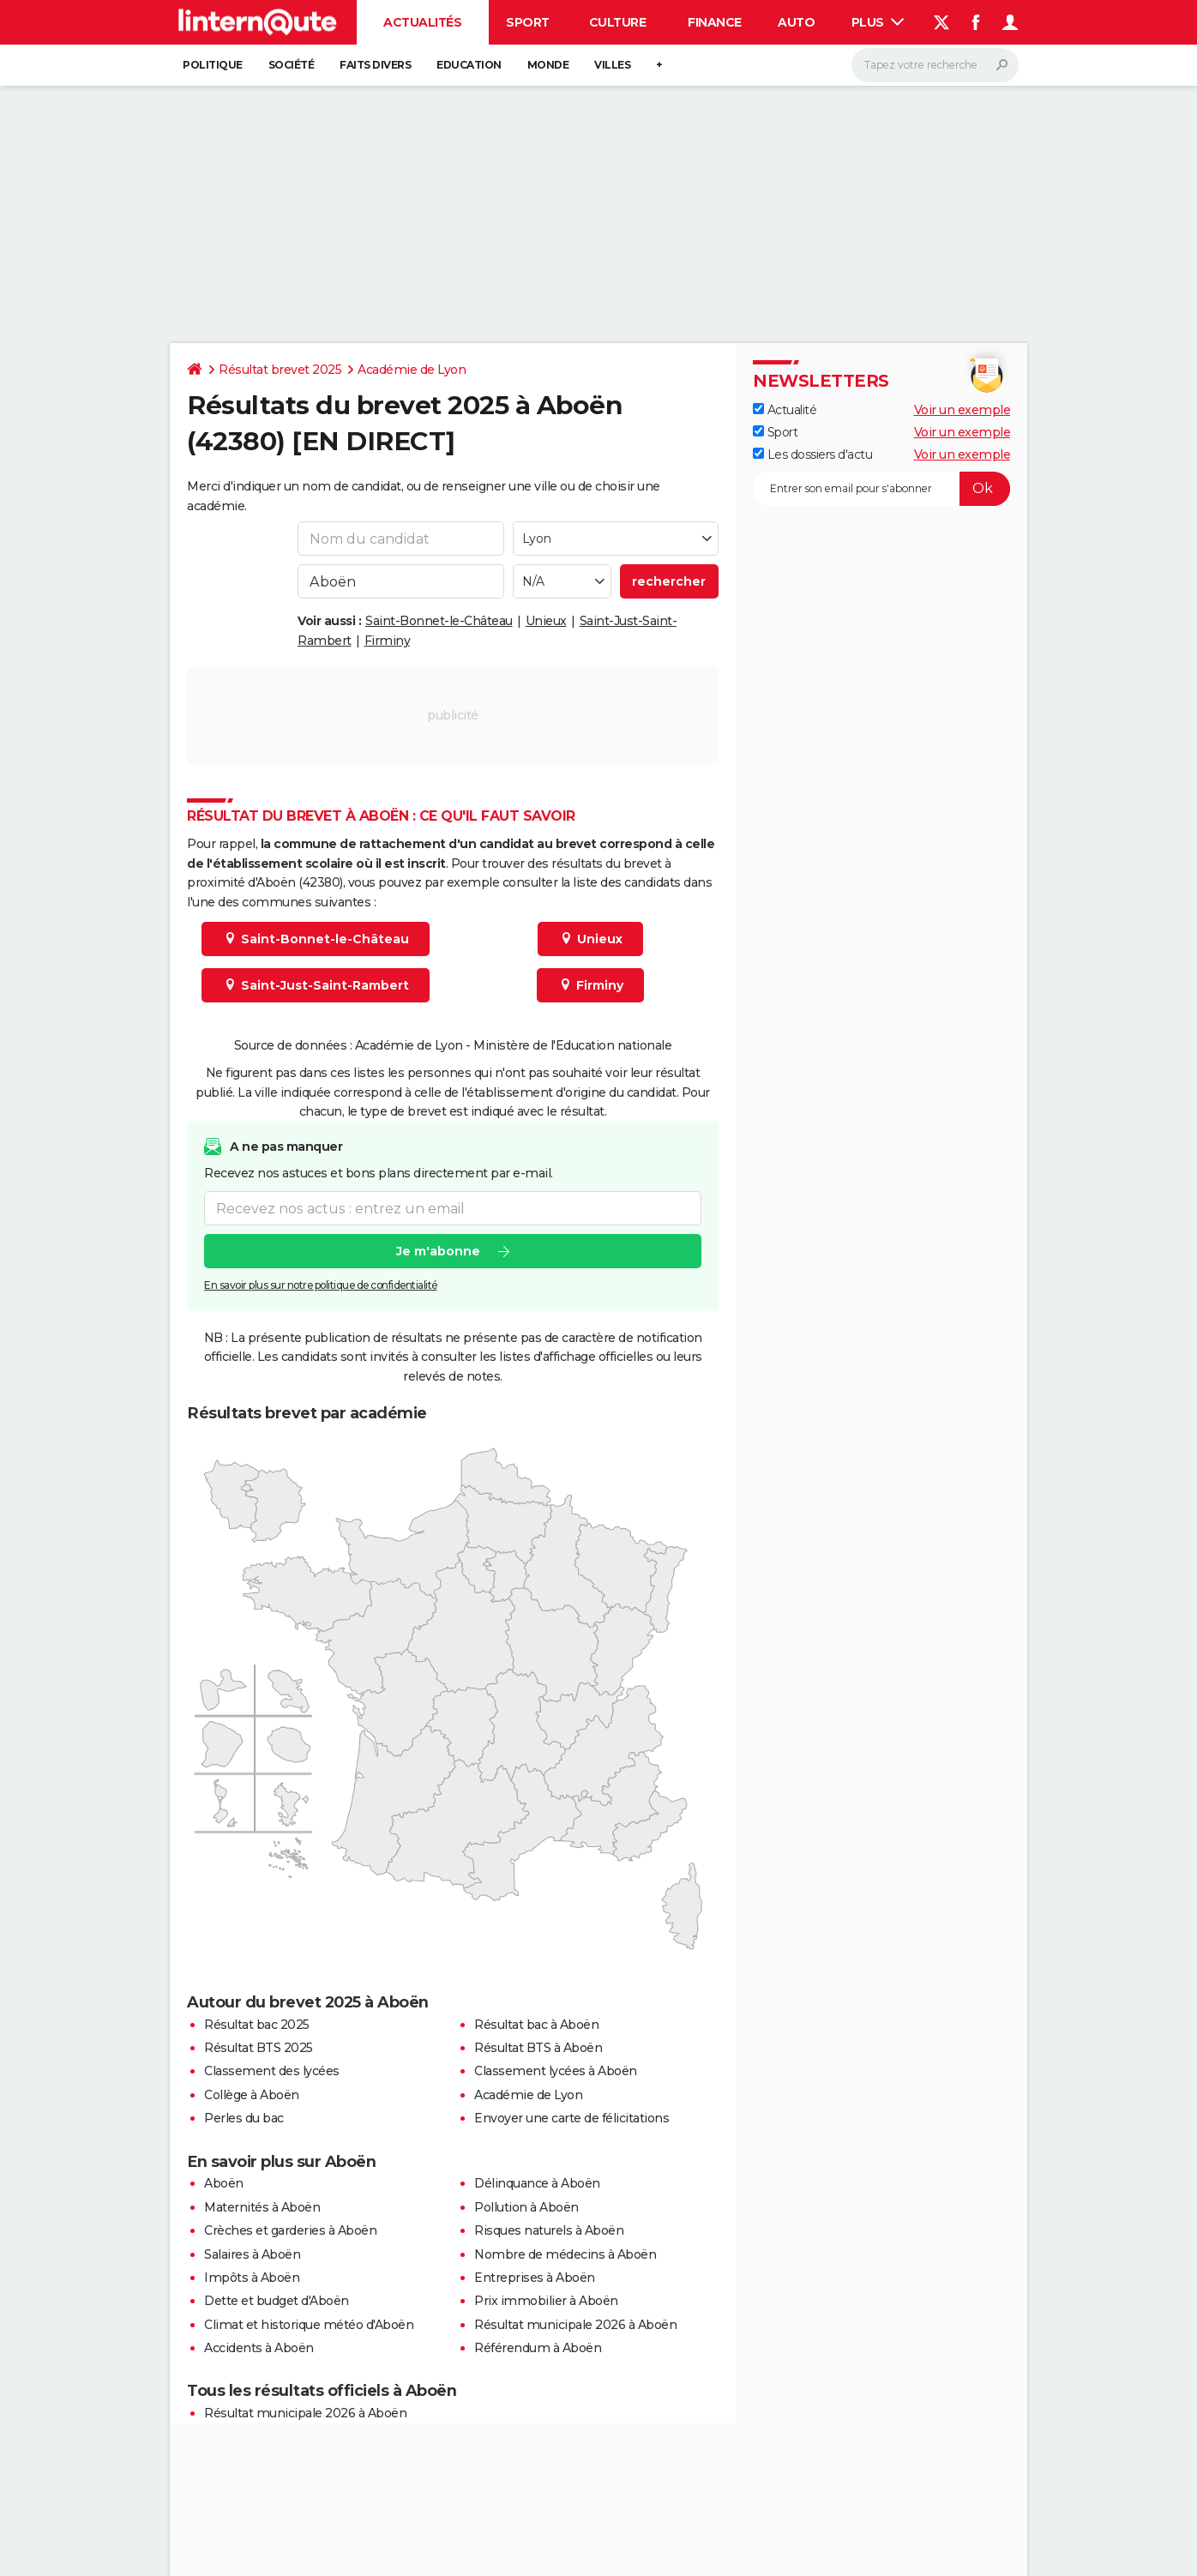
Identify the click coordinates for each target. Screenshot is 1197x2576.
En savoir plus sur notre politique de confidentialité (320, 1285)
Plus (878, 22)
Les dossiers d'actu (812, 454)
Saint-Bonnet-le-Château (439, 621)
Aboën (224, 2183)
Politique (213, 64)
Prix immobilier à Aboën (546, 2300)
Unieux (546, 621)
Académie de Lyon (412, 369)
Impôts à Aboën (251, 2277)
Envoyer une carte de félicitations (571, 2118)
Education (469, 64)
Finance (715, 22)
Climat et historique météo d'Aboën (308, 2324)
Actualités (422, 22)
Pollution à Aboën (526, 2207)
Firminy (387, 640)
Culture (618, 22)
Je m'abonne (438, 1252)
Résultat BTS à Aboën (538, 2047)
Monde (548, 64)
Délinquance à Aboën (537, 2183)
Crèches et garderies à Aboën (290, 2230)
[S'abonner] (881, 489)
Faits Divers (375, 64)
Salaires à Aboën (252, 2254)
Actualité (784, 410)
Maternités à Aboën (262, 2207)
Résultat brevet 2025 (280, 369)
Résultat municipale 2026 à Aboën (575, 2324)
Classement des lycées (272, 2071)
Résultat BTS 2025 (258, 2047)
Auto (796, 22)
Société (291, 64)
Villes (612, 64)
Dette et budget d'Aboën (276, 2300)
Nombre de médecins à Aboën (565, 2254)
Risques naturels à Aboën (548, 2230)
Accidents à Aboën (259, 2348)
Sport (528, 22)
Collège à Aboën (251, 2095)
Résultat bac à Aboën (536, 2024)
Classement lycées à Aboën (555, 2071)
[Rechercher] (935, 65)
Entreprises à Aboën (534, 2277)
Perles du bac (244, 2118)
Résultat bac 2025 (257, 2024)
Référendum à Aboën (537, 2348)
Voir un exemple (962, 410)
